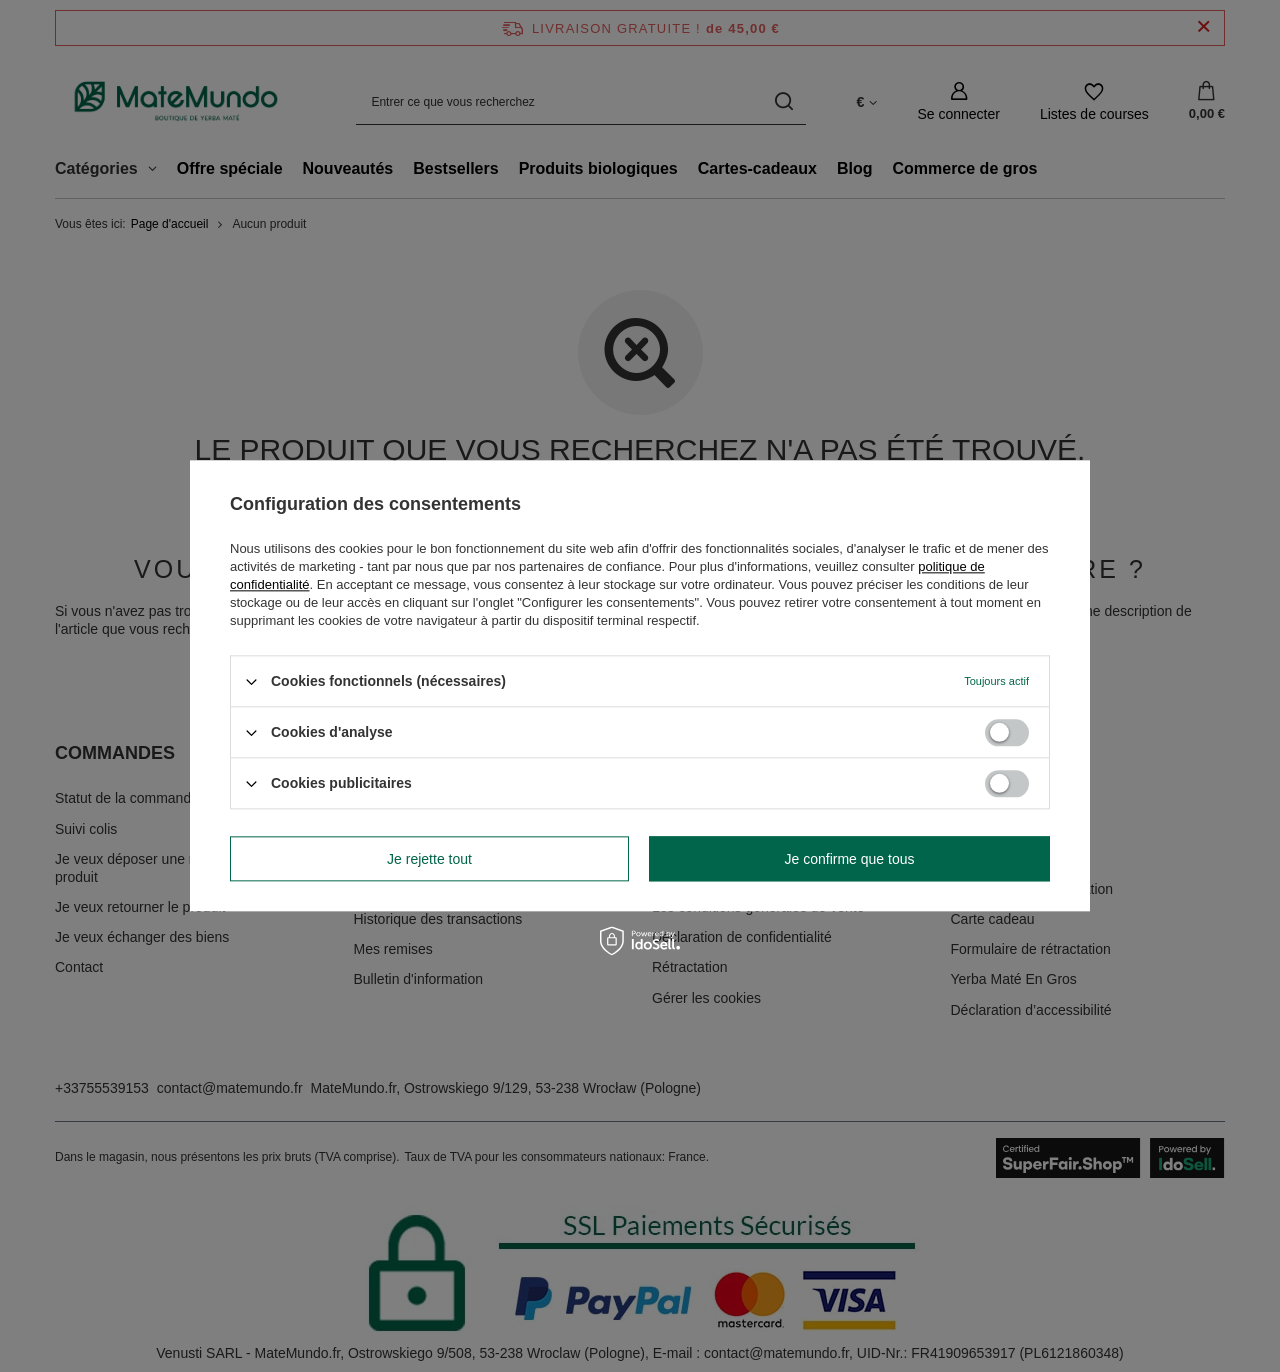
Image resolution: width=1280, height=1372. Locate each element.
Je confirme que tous (850, 859)
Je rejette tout (429, 859)
